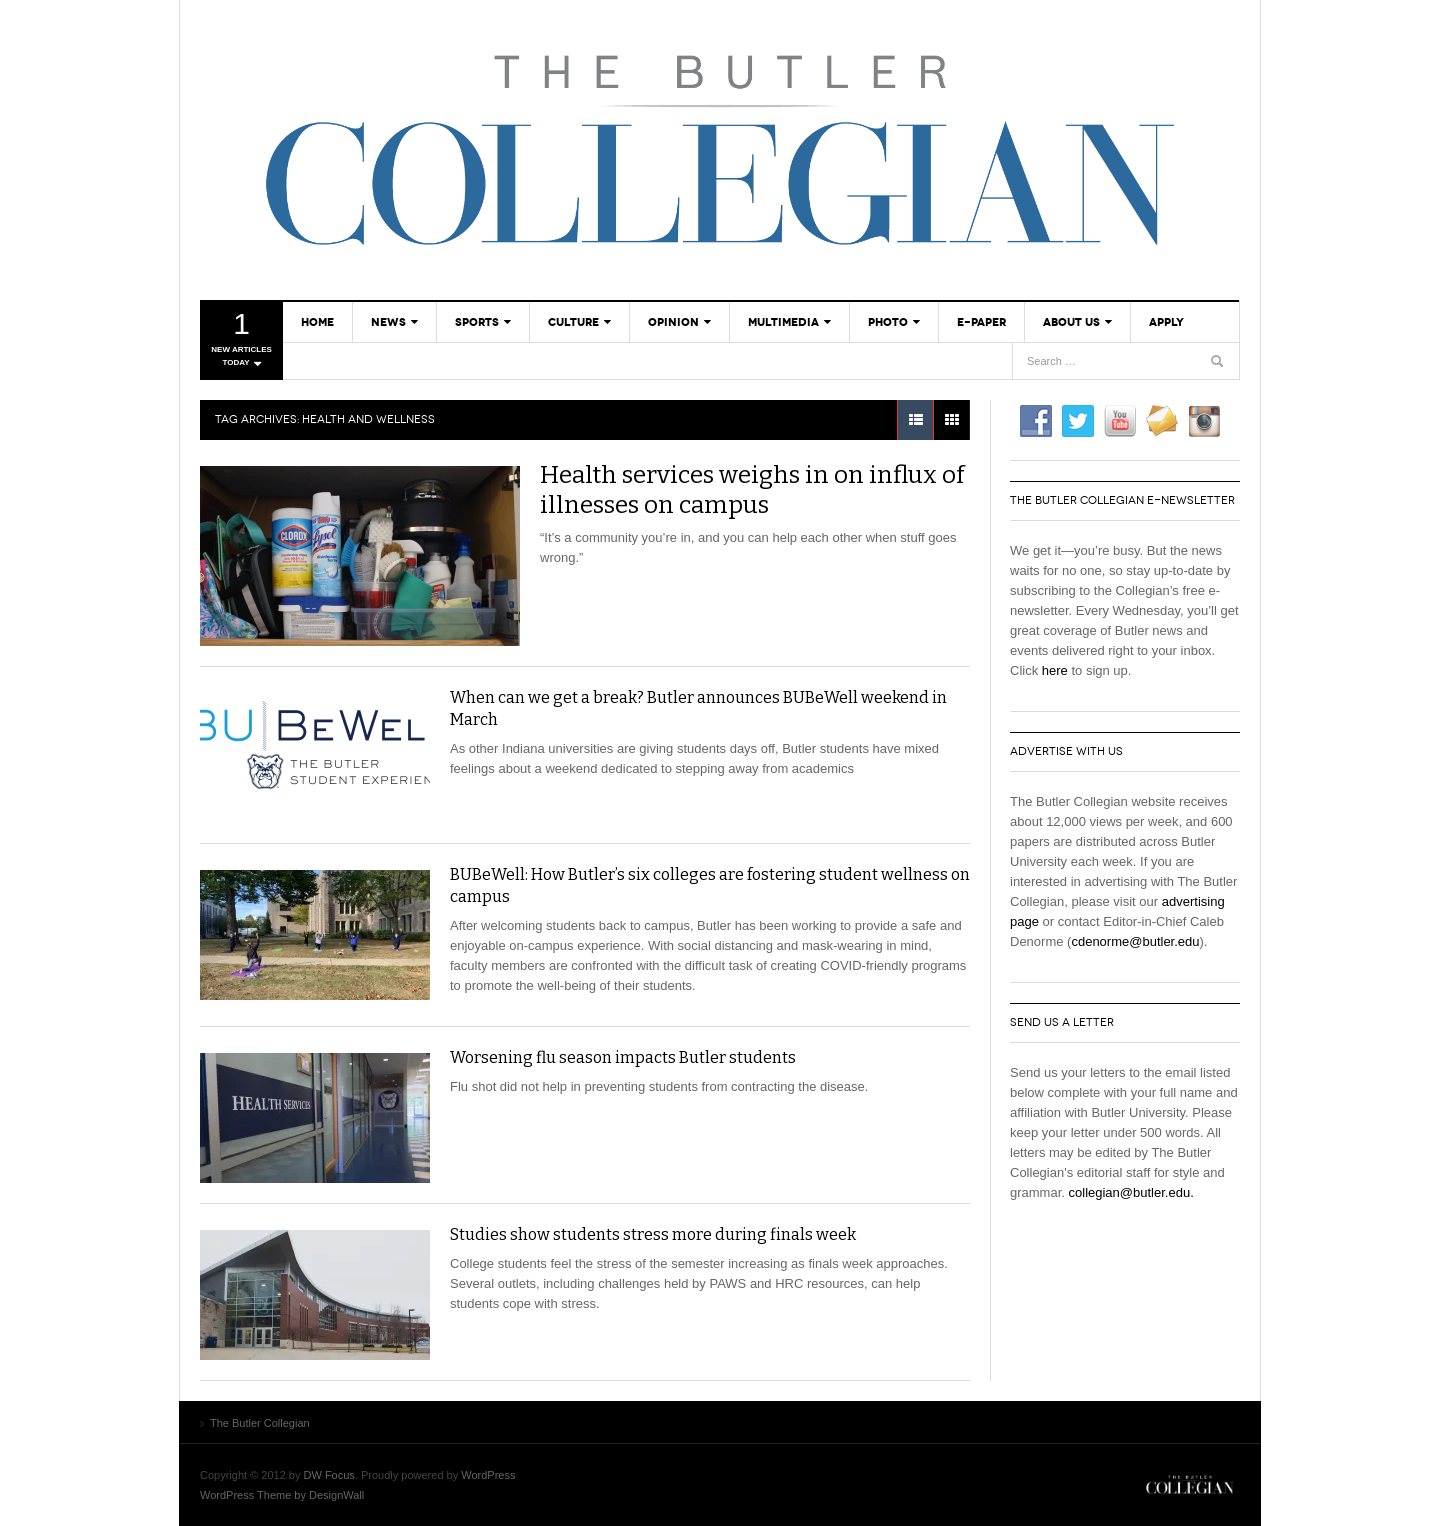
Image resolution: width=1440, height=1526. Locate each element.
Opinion (673, 322)
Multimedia (783, 322)
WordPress (488, 1475)
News (388, 322)
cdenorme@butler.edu (1135, 941)
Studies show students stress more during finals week (653, 1234)
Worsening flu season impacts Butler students (623, 1057)
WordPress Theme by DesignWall (282, 1495)
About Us (1071, 322)
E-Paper (981, 322)
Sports (477, 322)
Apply (1166, 322)
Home (317, 322)
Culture (573, 322)
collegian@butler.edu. (1131, 1192)
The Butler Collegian (720, 150)
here (1055, 670)
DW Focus (329, 1475)
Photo (888, 322)
